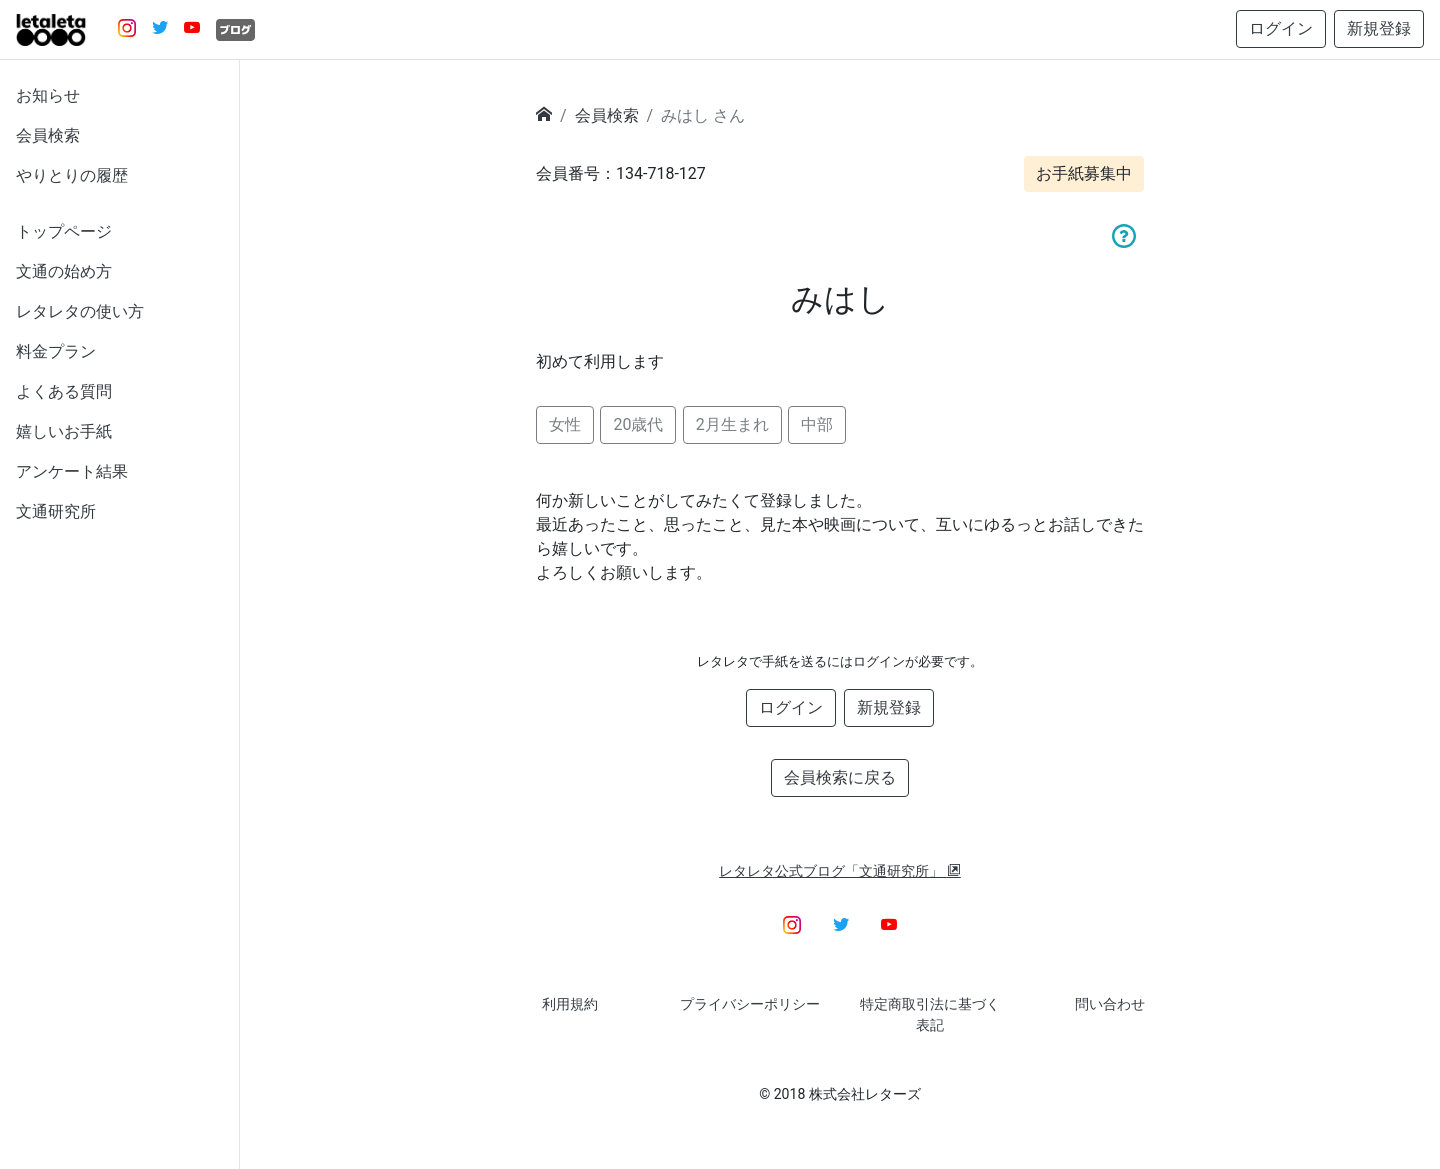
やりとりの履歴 (72, 175)
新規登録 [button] (1379, 28)
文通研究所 (56, 511)
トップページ (64, 231)
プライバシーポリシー (750, 1004)
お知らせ (48, 95)
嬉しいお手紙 (64, 431)
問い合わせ (1110, 1004)
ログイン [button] (1281, 28)
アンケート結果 (72, 471)
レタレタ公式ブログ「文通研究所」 (840, 871)
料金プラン (56, 351)
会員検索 (48, 135)
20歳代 (638, 424)
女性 (565, 424)
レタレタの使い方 (80, 311)
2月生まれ (732, 424)
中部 (817, 424)
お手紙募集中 (1084, 173)
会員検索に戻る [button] (840, 777)
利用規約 (570, 1004)
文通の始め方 (64, 271)
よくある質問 (64, 391)
